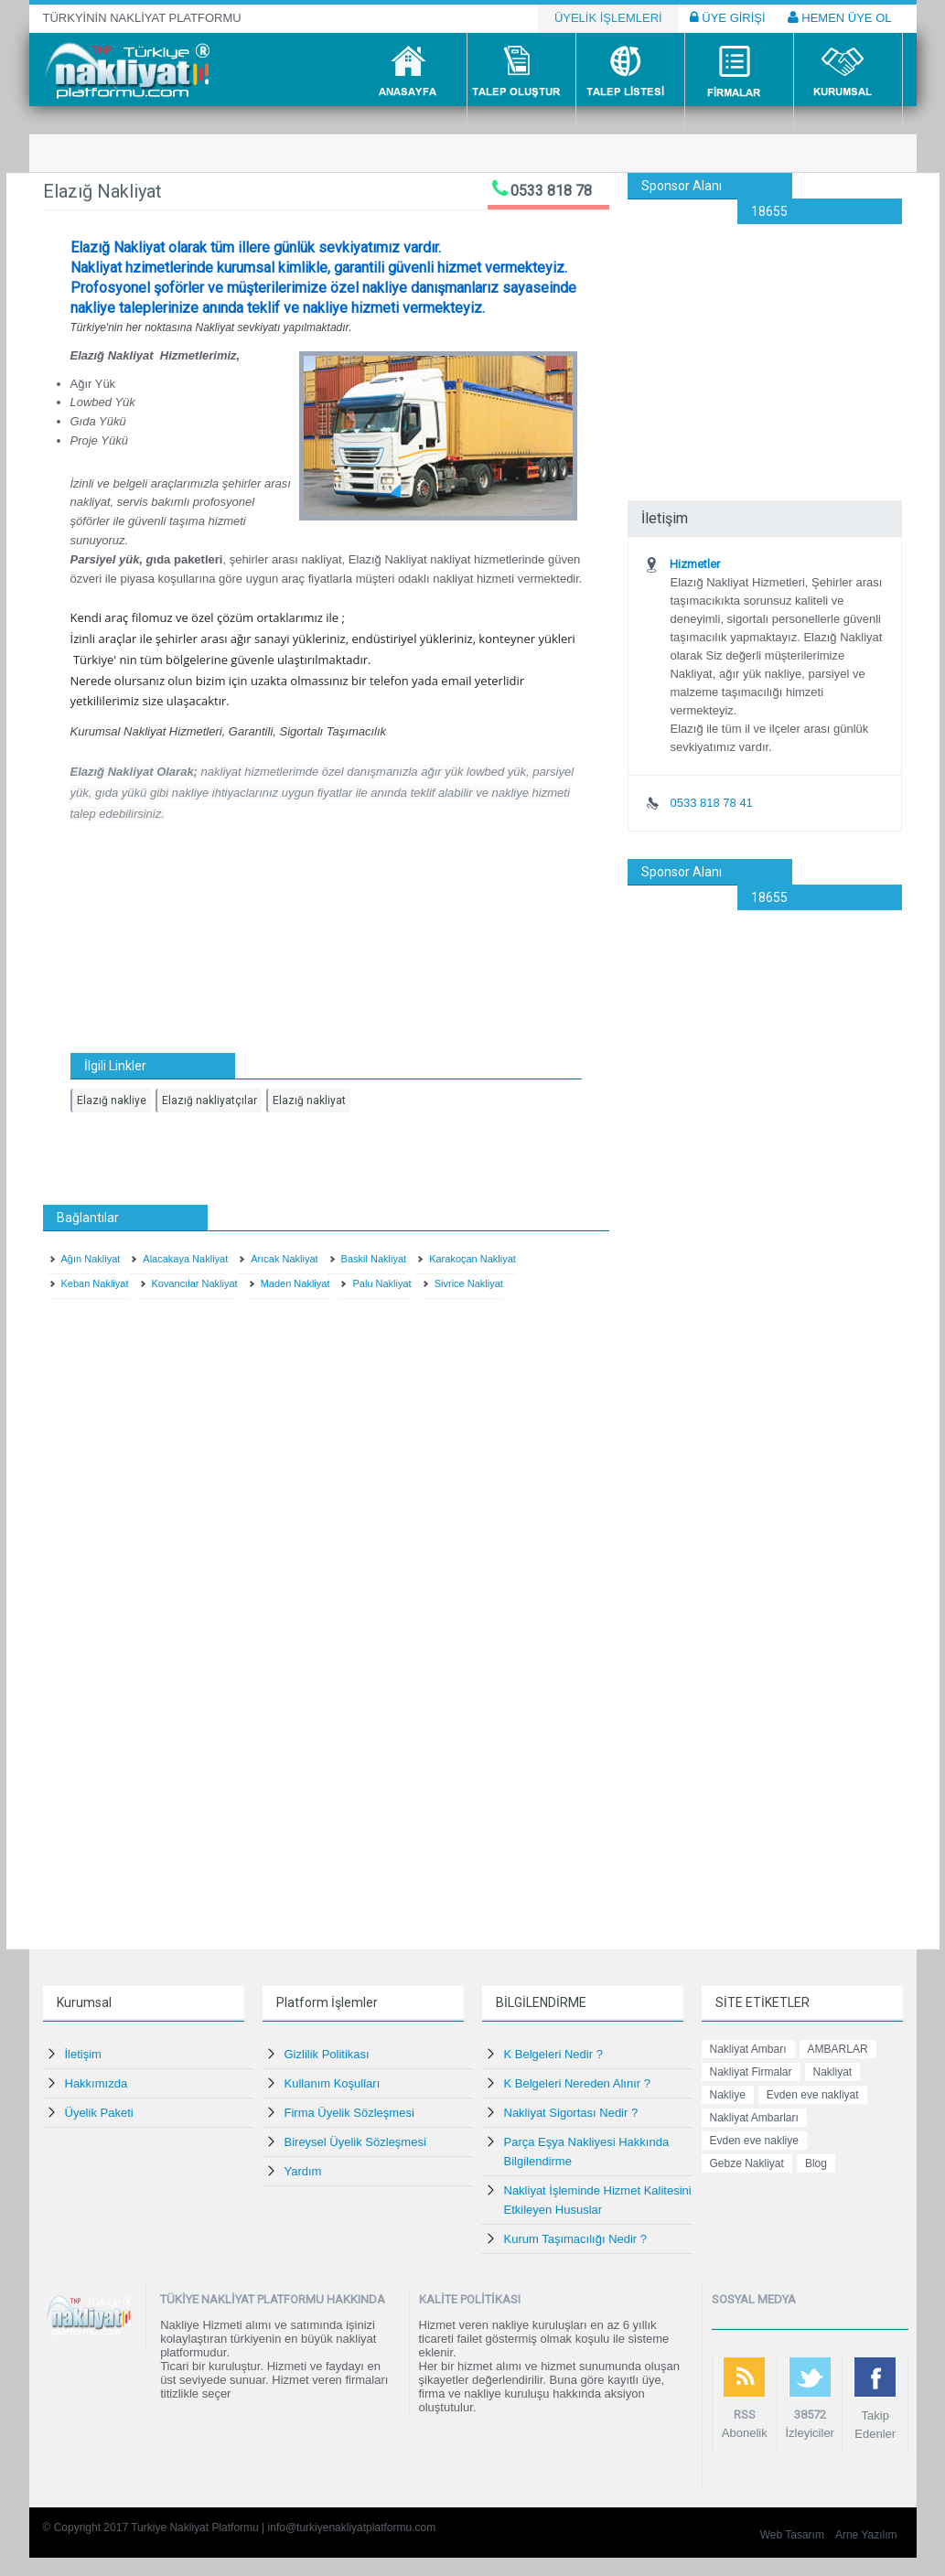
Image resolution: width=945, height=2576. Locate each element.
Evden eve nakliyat (813, 2094)
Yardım (303, 2171)
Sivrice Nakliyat (469, 1283)
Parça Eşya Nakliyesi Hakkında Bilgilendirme (587, 2151)
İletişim (83, 2054)
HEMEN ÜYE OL (840, 17)
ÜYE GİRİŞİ (728, 17)
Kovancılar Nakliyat (195, 1283)
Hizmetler (695, 564)
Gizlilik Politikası (327, 2054)
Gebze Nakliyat (747, 2163)
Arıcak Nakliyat (284, 1258)
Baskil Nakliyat (374, 1258)
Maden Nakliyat (295, 1283)
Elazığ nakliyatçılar (209, 1100)
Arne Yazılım (866, 2534)
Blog (816, 2163)
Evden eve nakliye (754, 2140)
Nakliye (728, 2094)
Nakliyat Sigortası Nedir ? (571, 2113)
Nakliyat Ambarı (748, 2049)
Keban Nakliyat (95, 1283)
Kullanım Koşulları (333, 2083)
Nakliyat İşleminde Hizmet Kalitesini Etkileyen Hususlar (598, 2200)
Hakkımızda (96, 2083)
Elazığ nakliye (111, 1100)
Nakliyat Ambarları (754, 2117)
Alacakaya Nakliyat (185, 1258)
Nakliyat (833, 2072)
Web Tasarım (792, 2534)
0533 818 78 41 (711, 803)
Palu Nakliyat (381, 1283)
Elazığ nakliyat (309, 1100)
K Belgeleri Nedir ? (553, 2054)
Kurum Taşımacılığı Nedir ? (576, 2239)
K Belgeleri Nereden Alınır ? (577, 2083)
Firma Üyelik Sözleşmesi (349, 2113)
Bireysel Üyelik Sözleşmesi (355, 2142)
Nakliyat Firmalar (751, 2072)
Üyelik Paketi (99, 2113)
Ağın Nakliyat (91, 1258)
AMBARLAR (838, 2049)
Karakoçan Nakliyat (472, 1258)
